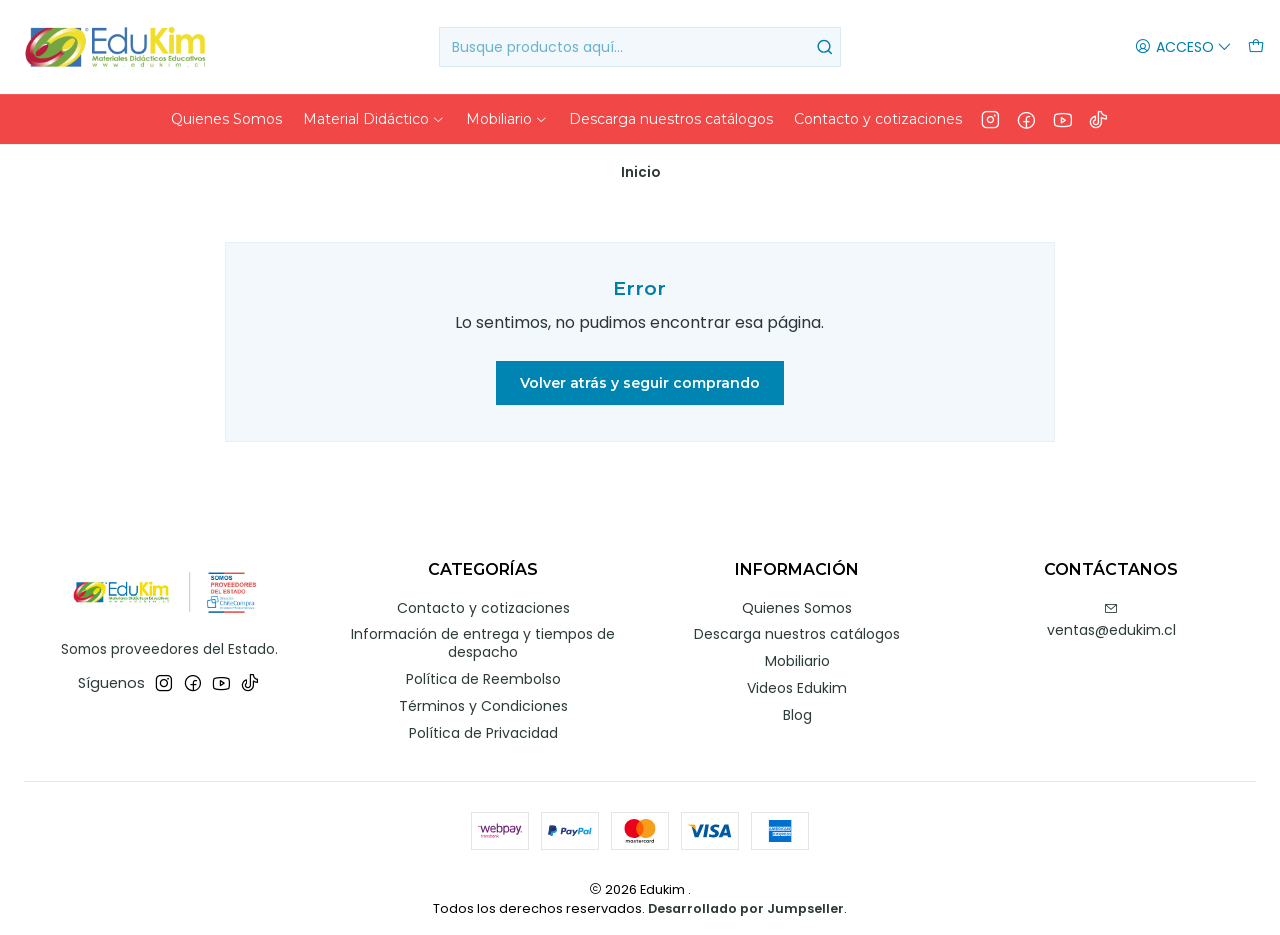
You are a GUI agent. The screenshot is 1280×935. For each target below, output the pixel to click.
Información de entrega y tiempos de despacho (483, 636)
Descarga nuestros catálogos (797, 627)
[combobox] (640, 47)
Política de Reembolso (483, 671)
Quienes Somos (797, 600)
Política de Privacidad (483, 725)
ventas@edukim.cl (1111, 613)
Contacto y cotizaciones (483, 600)
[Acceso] (1183, 47)
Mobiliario (797, 654)
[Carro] (1256, 47)
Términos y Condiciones (483, 698)
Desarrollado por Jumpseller (746, 901)
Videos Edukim (797, 681)
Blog (797, 708)
